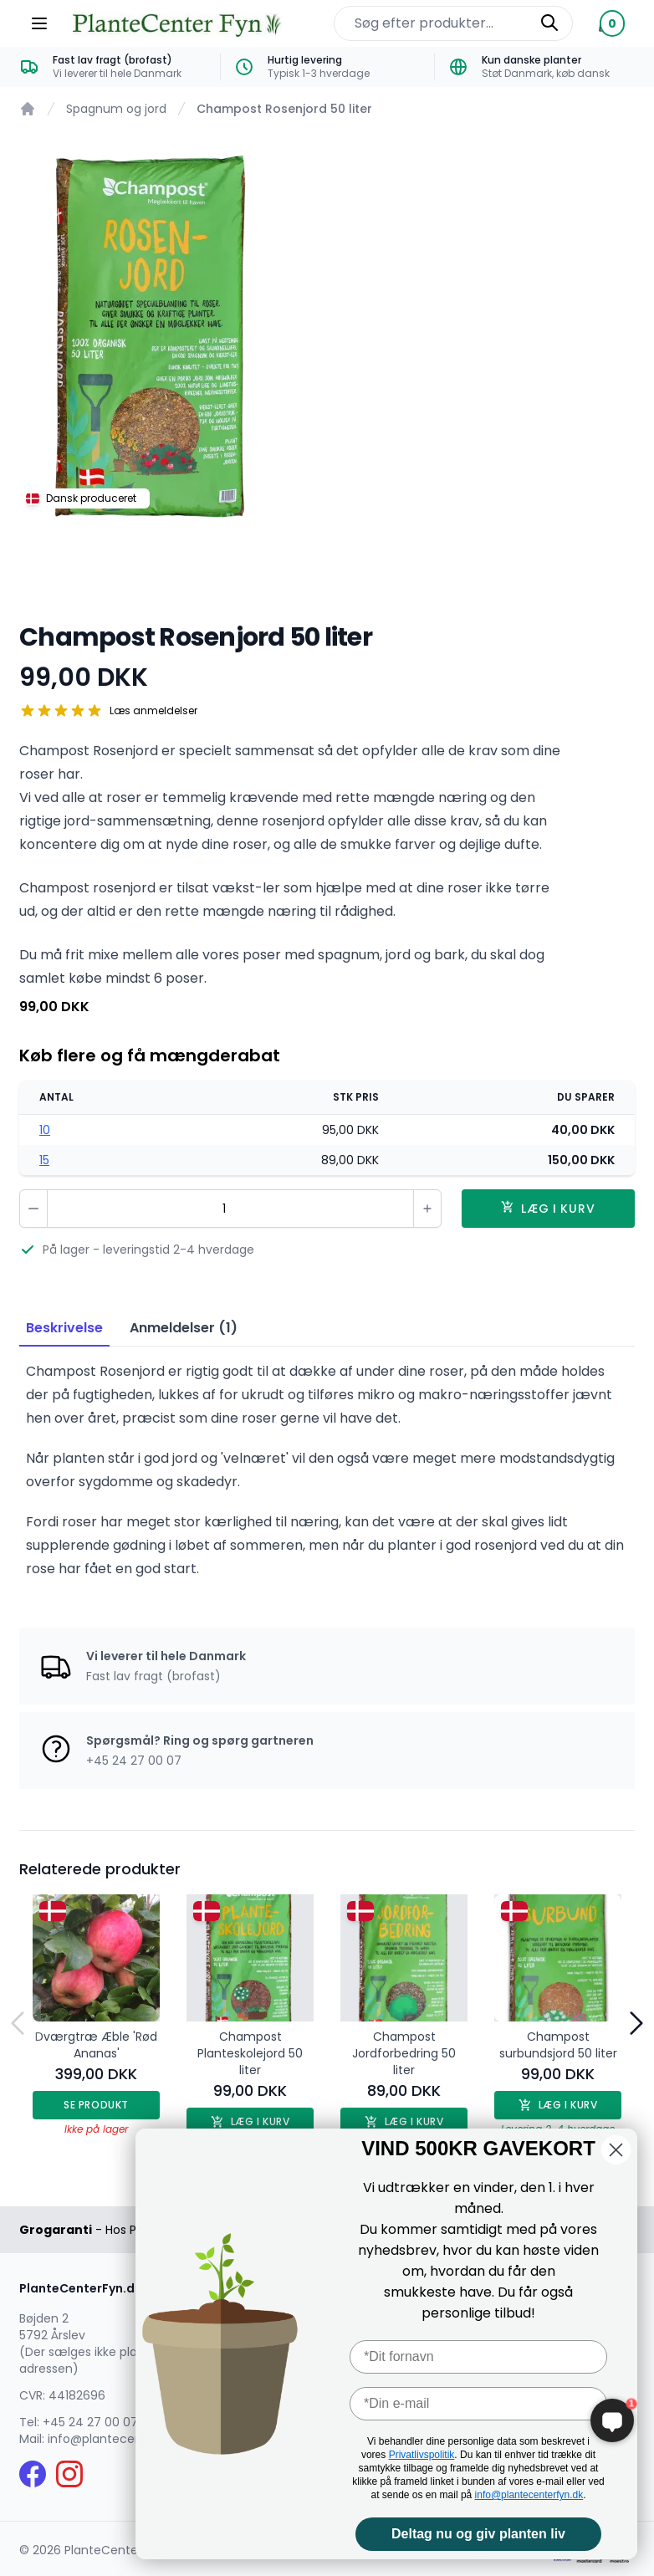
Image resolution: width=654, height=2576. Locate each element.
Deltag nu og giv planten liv (478, 2534)
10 (44, 1130)
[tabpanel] (327, 339)
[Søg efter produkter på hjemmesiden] (453, 23)
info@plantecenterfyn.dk (529, 2495)
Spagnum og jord (116, 108)
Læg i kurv (558, 2105)
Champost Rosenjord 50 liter (284, 108)
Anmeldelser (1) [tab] (184, 1327)
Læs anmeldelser (153, 711)
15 (44, 1160)
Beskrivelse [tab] (64, 1327)
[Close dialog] (616, 2150)
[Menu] (39, 23)
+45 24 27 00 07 (90, 2422)
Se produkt (96, 2105)
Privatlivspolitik (422, 2455)
